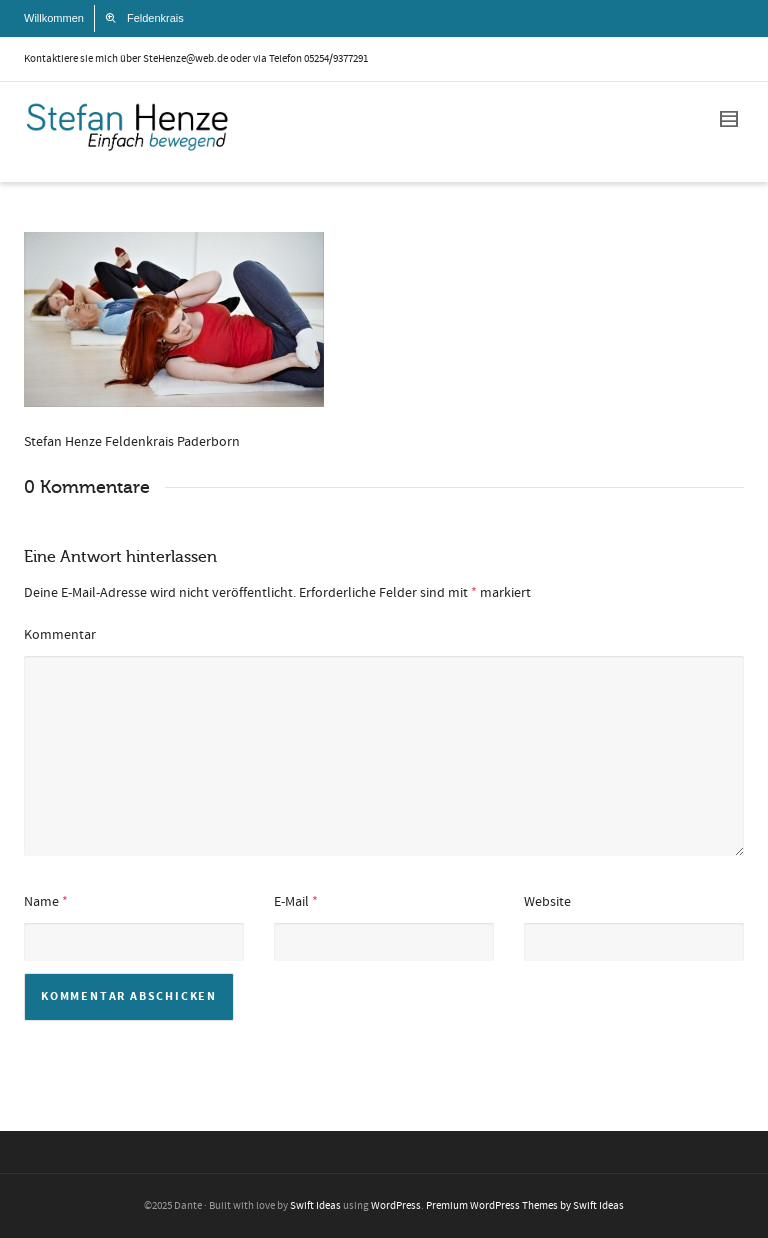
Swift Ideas (315, 1206)
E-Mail (291, 902)
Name (41, 902)
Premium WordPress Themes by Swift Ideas (525, 1206)
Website (547, 902)
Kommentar (60, 635)
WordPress (396, 1206)
